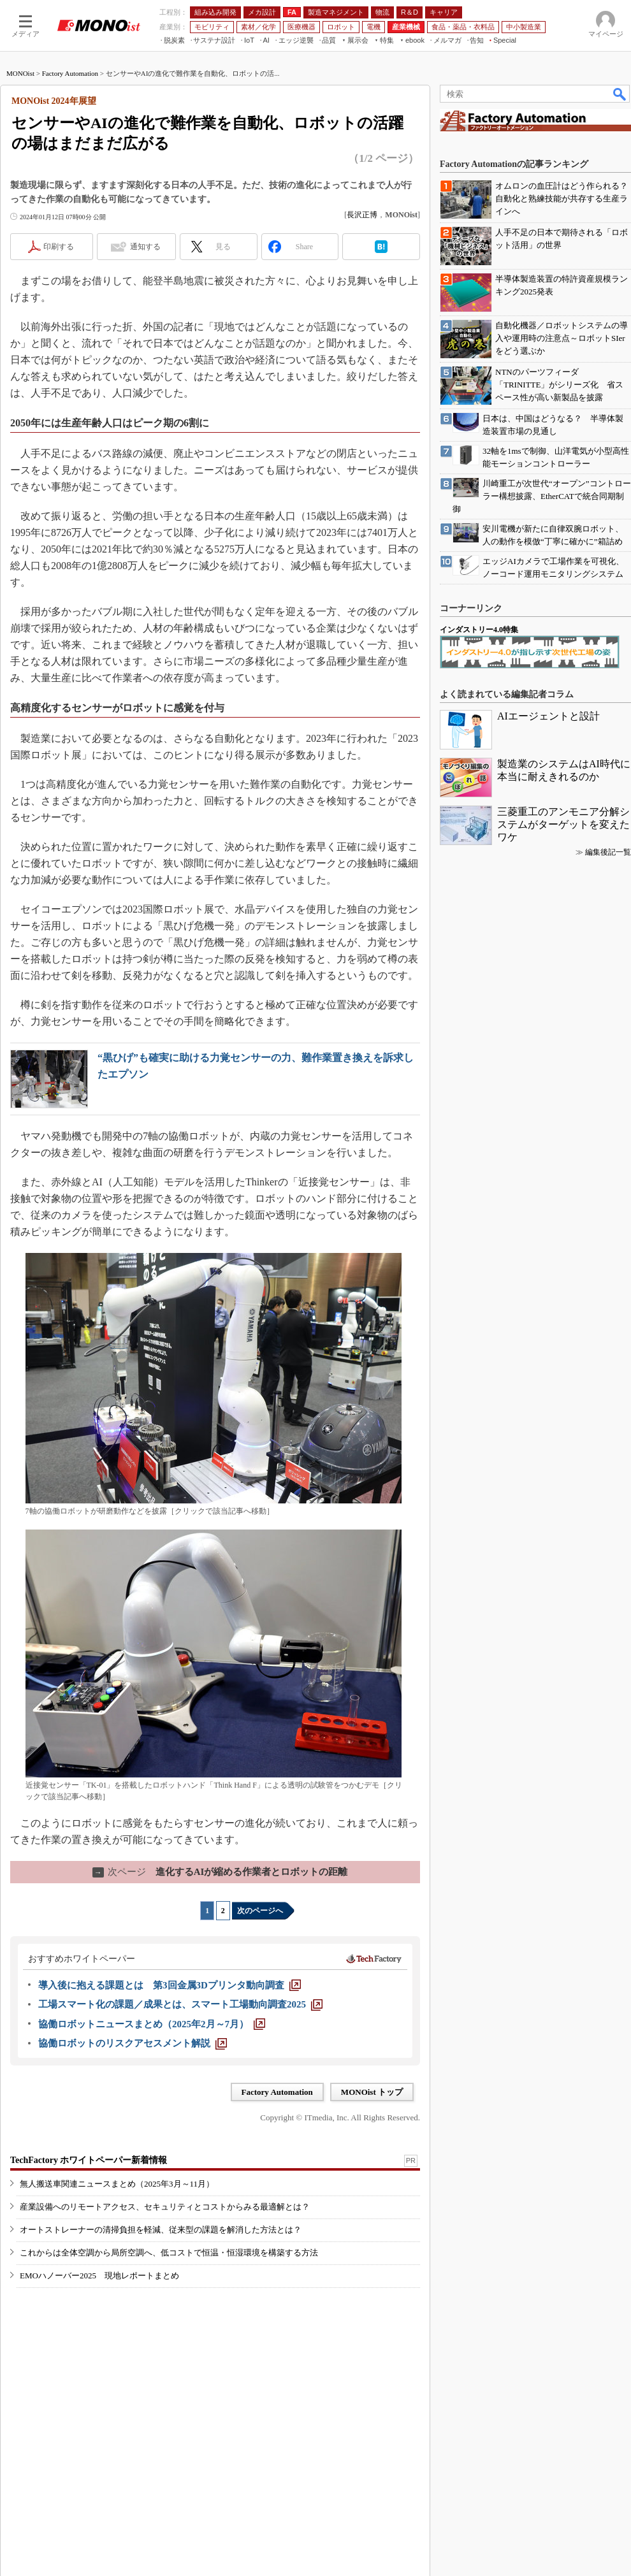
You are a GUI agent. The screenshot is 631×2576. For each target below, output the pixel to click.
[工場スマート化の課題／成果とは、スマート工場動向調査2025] (180, 2004)
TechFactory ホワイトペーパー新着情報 (88, 2160)
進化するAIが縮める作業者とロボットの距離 (220, 1872)
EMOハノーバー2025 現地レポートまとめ (99, 2275)
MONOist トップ (372, 2092)
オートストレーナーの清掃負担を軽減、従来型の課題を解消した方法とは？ (160, 2229)
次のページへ (260, 1910)
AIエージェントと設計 (548, 716)
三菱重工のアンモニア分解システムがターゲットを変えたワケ (563, 824)
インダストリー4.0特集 (479, 629)
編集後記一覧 (608, 852)
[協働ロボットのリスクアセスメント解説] (132, 2043)
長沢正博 (362, 214)
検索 (620, 94)
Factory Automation (70, 73)
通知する (145, 246)
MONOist (20, 73)
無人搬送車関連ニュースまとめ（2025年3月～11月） (117, 2184)
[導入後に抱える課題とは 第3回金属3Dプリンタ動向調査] (169, 1985)
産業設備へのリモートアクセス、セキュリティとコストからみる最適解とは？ (165, 2206)
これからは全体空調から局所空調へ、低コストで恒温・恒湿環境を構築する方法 (169, 2252)
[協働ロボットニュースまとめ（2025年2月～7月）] (151, 2024)
